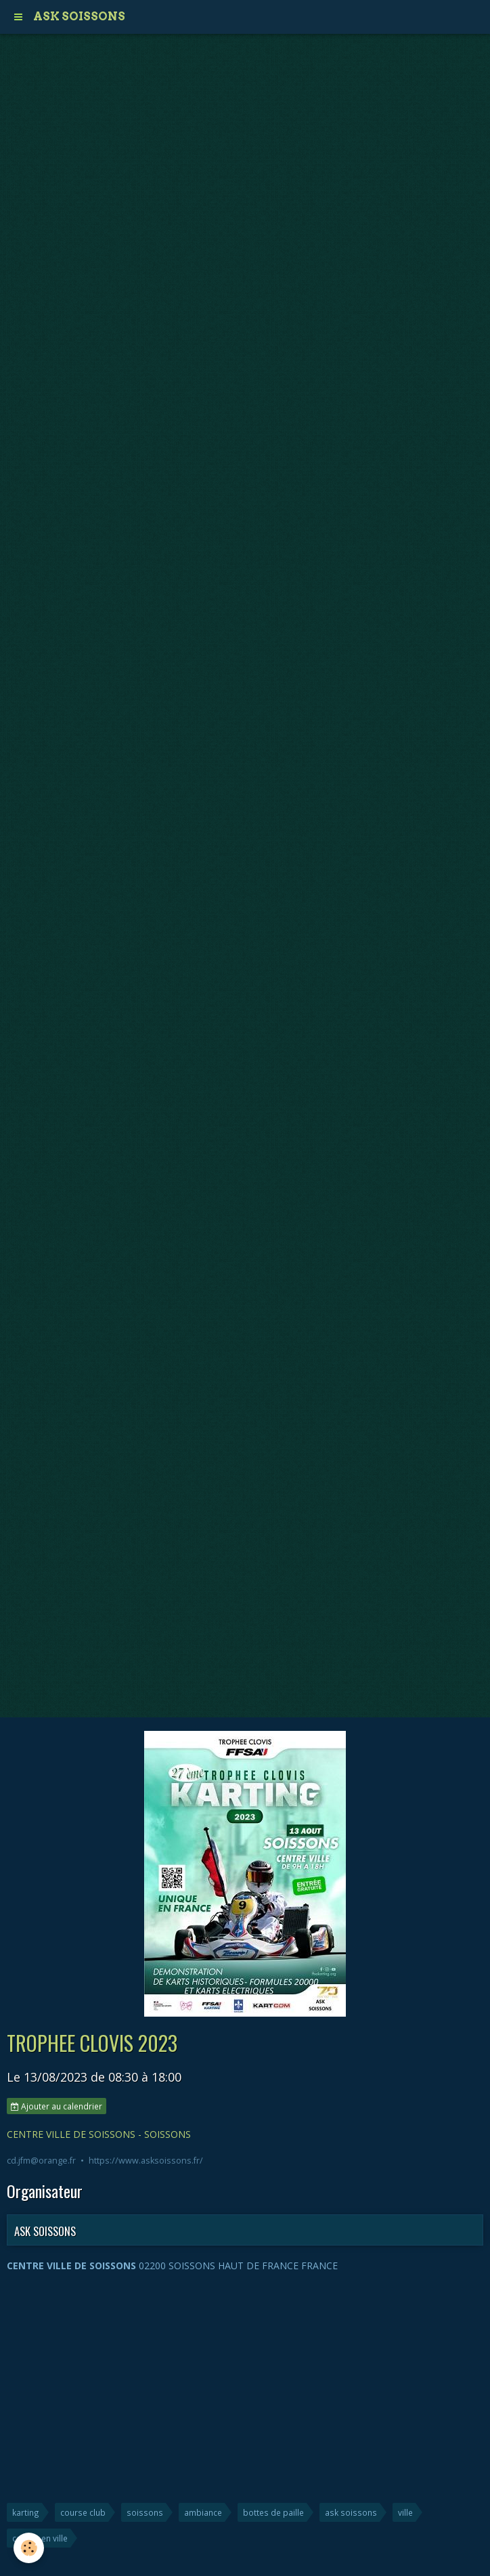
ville (405, 2512)
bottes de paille (273, 2512)
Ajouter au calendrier (56, 2106)
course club (83, 2512)
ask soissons (351, 2512)
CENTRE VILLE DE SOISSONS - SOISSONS (99, 2134)
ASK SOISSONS (45, 2231)
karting (25, 2512)
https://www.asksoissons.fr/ (146, 2160)
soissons (145, 2512)
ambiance (203, 2512)
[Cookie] (29, 2548)
